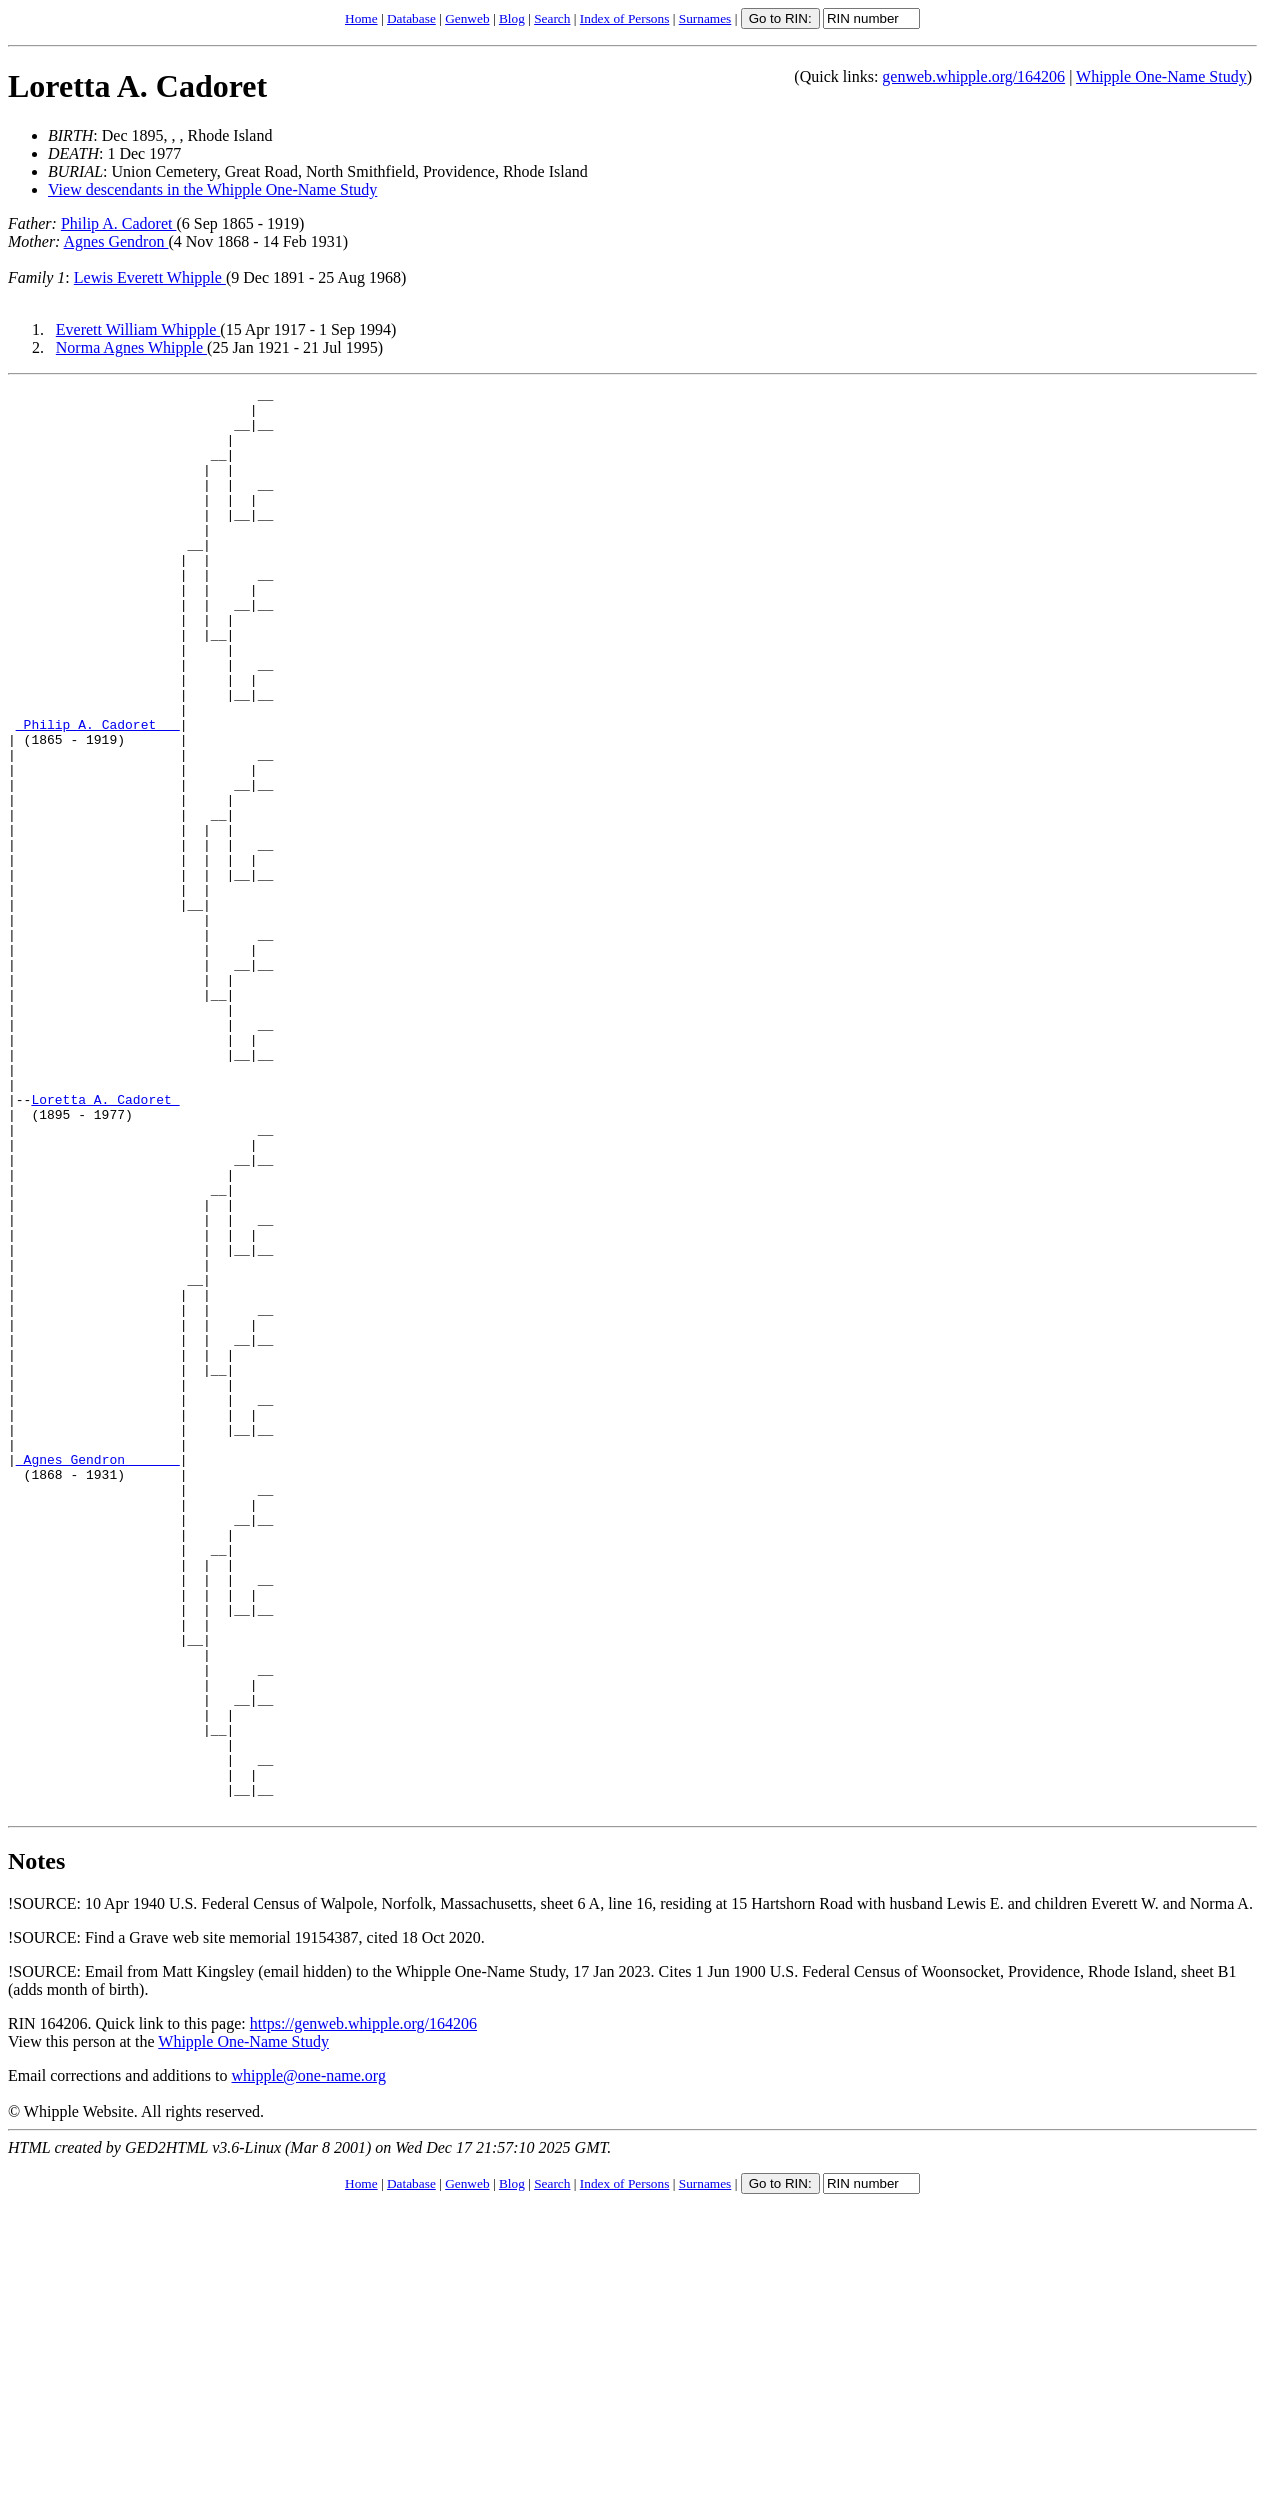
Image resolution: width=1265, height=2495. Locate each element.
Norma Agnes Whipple (131, 347)
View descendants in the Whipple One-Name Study (212, 189)
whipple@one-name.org (309, 2360)
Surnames (705, 18)
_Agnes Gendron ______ (98, 1675)
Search (552, 18)
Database (411, 18)
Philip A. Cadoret (119, 223)
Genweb (467, 18)
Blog (512, 18)
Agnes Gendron (116, 241)
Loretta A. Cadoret (137, 86)
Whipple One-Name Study (1161, 76)
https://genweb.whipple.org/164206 (363, 2308)
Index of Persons (625, 18)
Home (361, 18)
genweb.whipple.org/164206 (973, 76)
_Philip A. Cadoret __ (98, 793)
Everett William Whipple (138, 329)
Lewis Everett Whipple (150, 277)
